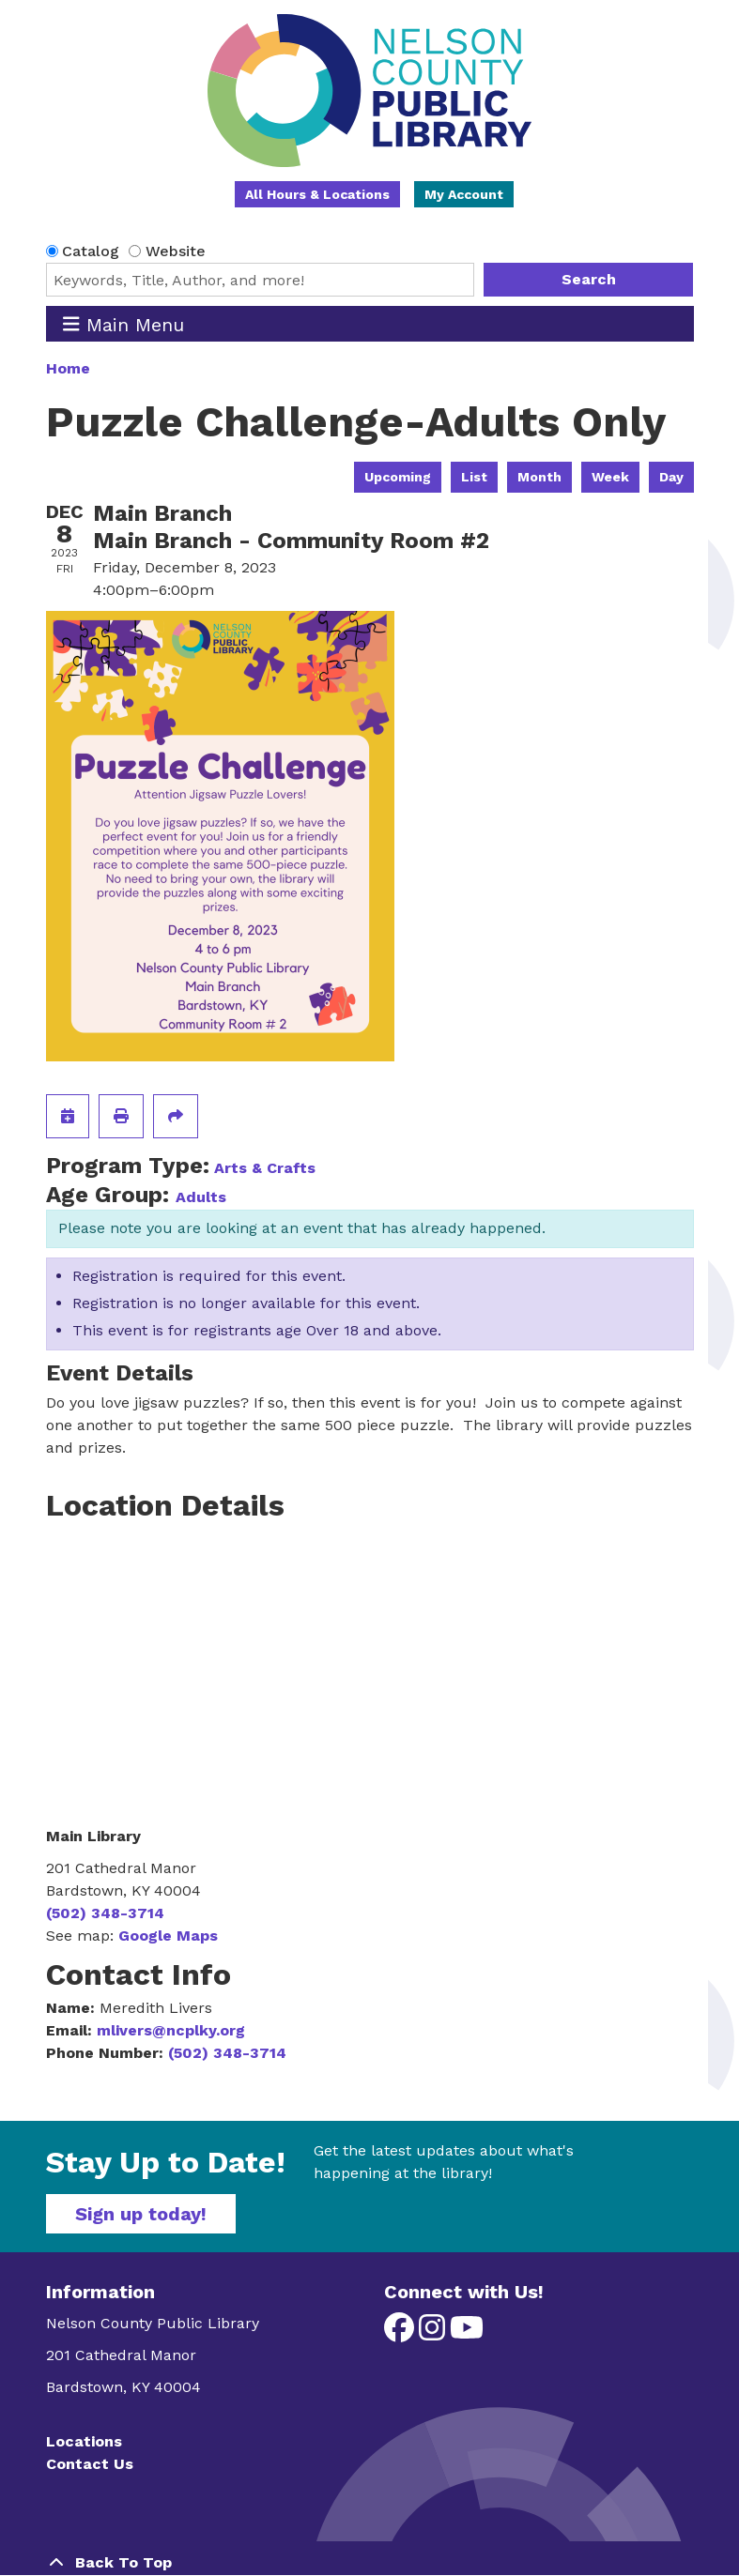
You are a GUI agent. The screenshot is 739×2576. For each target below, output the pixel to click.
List (474, 476)
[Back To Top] (370, 2563)
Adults (201, 1197)
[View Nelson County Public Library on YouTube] (467, 2333)
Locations (84, 2441)
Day (671, 476)
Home (68, 368)
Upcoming (397, 476)
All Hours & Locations (317, 194)
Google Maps (168, 1935)
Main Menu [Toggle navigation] (123, 324)
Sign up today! (141, 2214)
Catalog (90, 251)
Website (176, 251)
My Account (463, 194)
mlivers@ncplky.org (171, 2030)
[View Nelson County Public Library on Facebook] (401, 2333)
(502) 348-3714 (105, 1913)
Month (539, 476)
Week (610, 476)
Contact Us (89, 2464)
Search (589, 279)
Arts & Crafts (265, 1168)
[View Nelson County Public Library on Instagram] (434, 2333)
